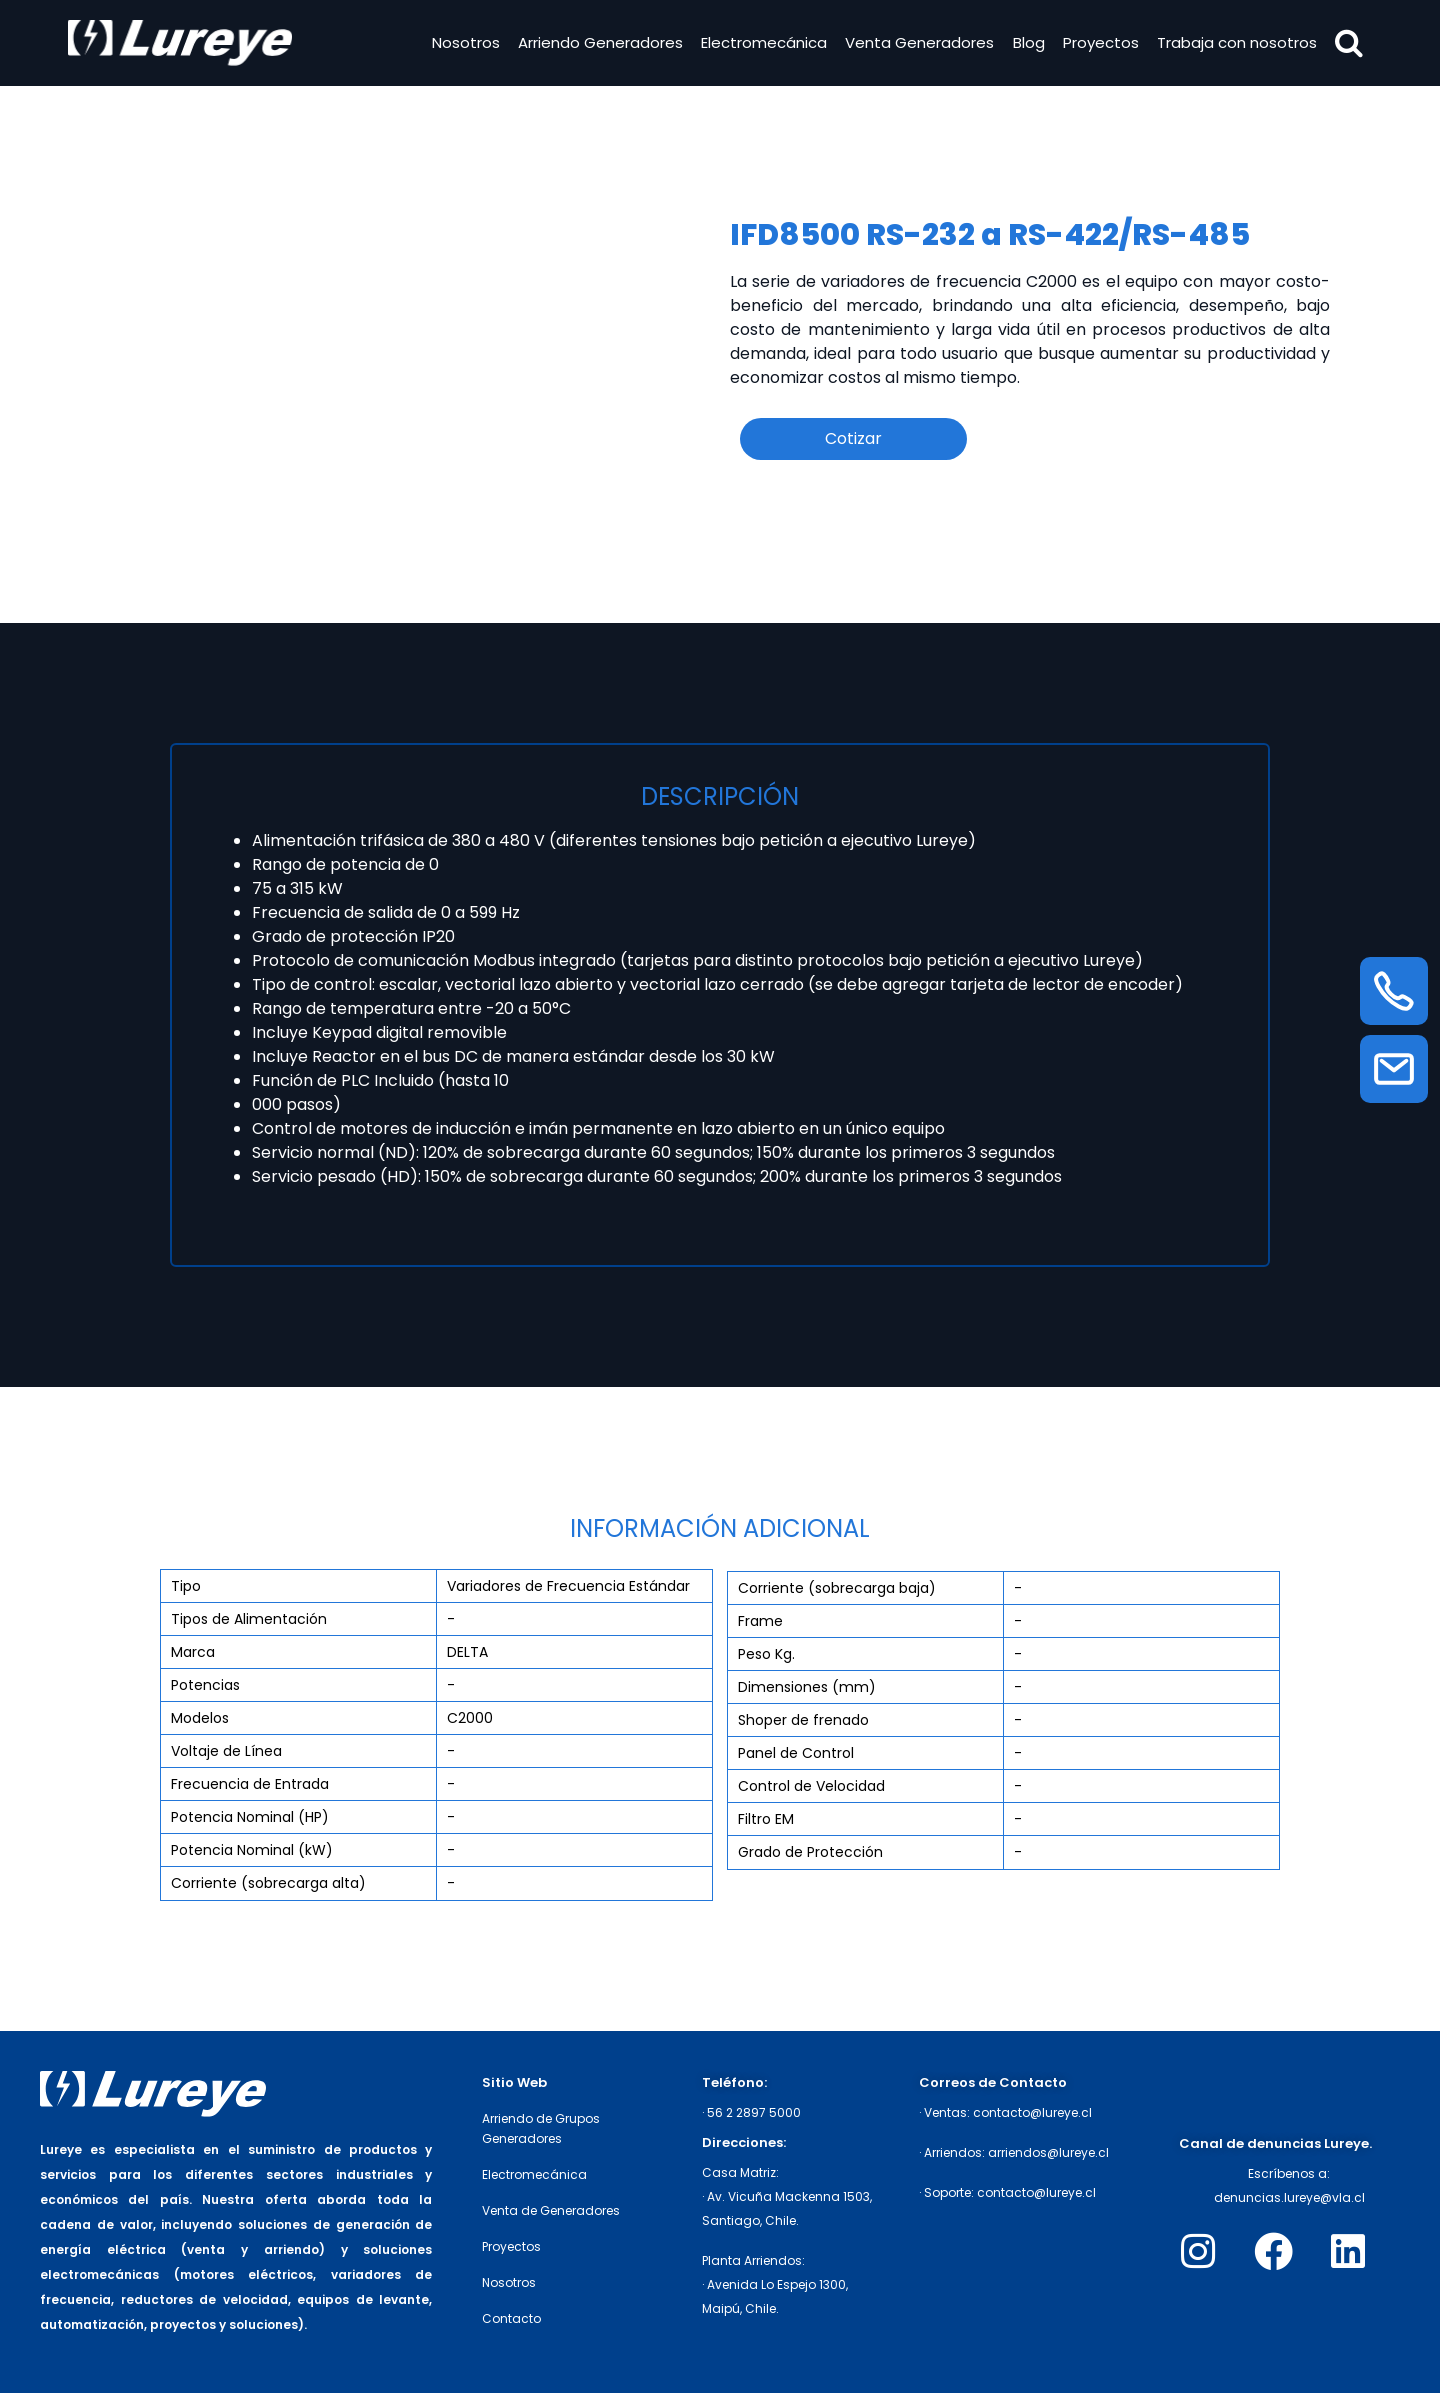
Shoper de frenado (803, 1720)
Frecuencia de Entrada (250, 1784)
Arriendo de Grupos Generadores (541, 2128)
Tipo (186, 1586)
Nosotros (464, 43)
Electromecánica (763, 43)
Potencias (205, 1685)
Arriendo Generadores (598, 43)
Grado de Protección (810, 1852)
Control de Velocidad (811, 1786)
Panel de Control (796, 1753)
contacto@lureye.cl (1032, 2112)
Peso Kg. (766, 1654)
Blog (1027, 43)
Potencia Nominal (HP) (250, 1817)
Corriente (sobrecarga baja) (837, 1588)
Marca (193, 1652)
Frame (760, 1621)
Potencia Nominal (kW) (252, 1850)
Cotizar (853, 438)
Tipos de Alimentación (249, 1619)
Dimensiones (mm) (807, 1687)
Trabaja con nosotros (1236, 43)
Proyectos (1099, 43)
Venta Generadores (918, 43)
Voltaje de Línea (226, 1751)
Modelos (200, 1718)
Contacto (511, 2318)
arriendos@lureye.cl (1048, 2152)
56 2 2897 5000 (754, 2112)
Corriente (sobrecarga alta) (268, 1883)
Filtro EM (766, 1819)
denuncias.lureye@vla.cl (1289, 2197)
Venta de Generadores (551, 2210)
